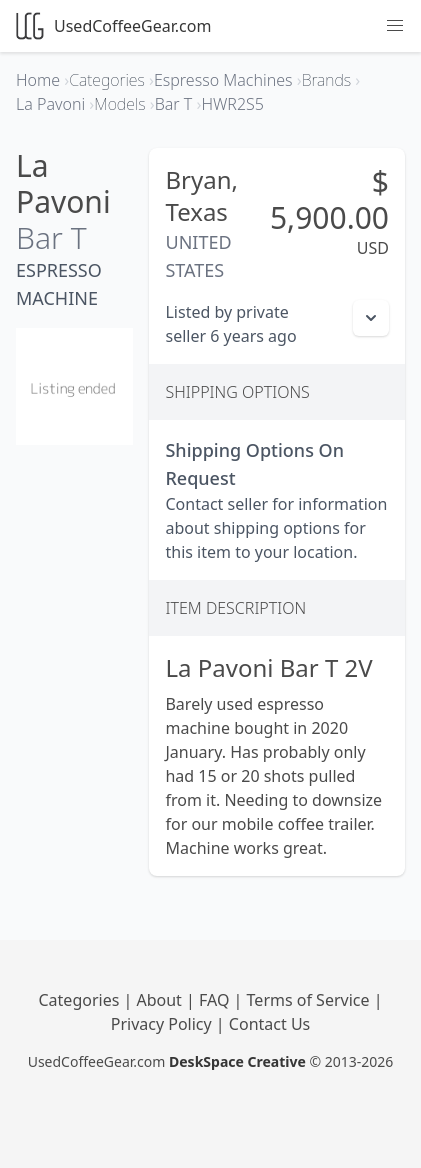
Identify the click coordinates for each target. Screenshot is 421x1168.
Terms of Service (310, 1000)
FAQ (216, 1000)
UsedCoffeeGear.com (113, 26)
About (161, 1000)
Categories (81, 1000)
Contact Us (269, 1024)
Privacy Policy (163, 1024)
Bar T (51, 237)
